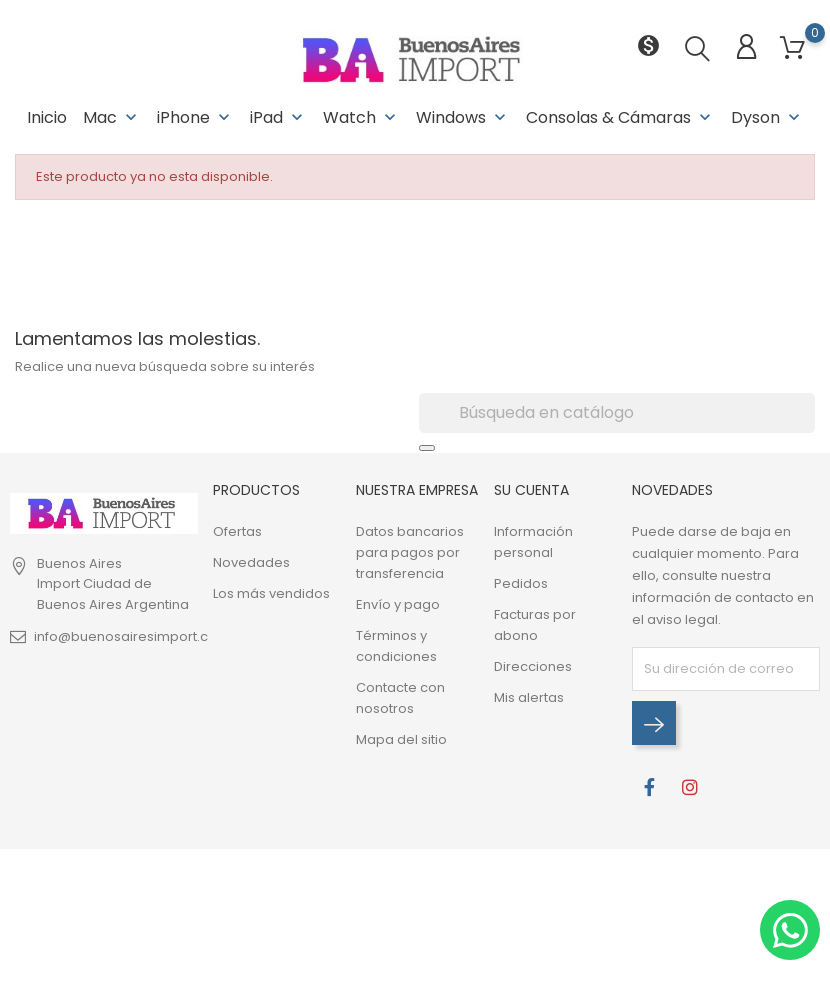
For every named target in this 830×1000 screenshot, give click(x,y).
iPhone (195, 117)
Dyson (767, 117)
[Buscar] (617, 413)
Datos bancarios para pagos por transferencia (410, 552)
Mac (112, 117)
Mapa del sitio (401, 739)
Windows (463, 117)
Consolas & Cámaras (620, 117)
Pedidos (521, 583)
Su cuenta (531, 490)
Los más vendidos (271, 593)
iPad (278, 117)
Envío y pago (398, 604)
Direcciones (533, 666)
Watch (361, 117)
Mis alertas (529, 697)
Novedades (251, 562)
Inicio (47, 117)
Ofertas (237, 531)
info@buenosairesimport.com (132, 636)
